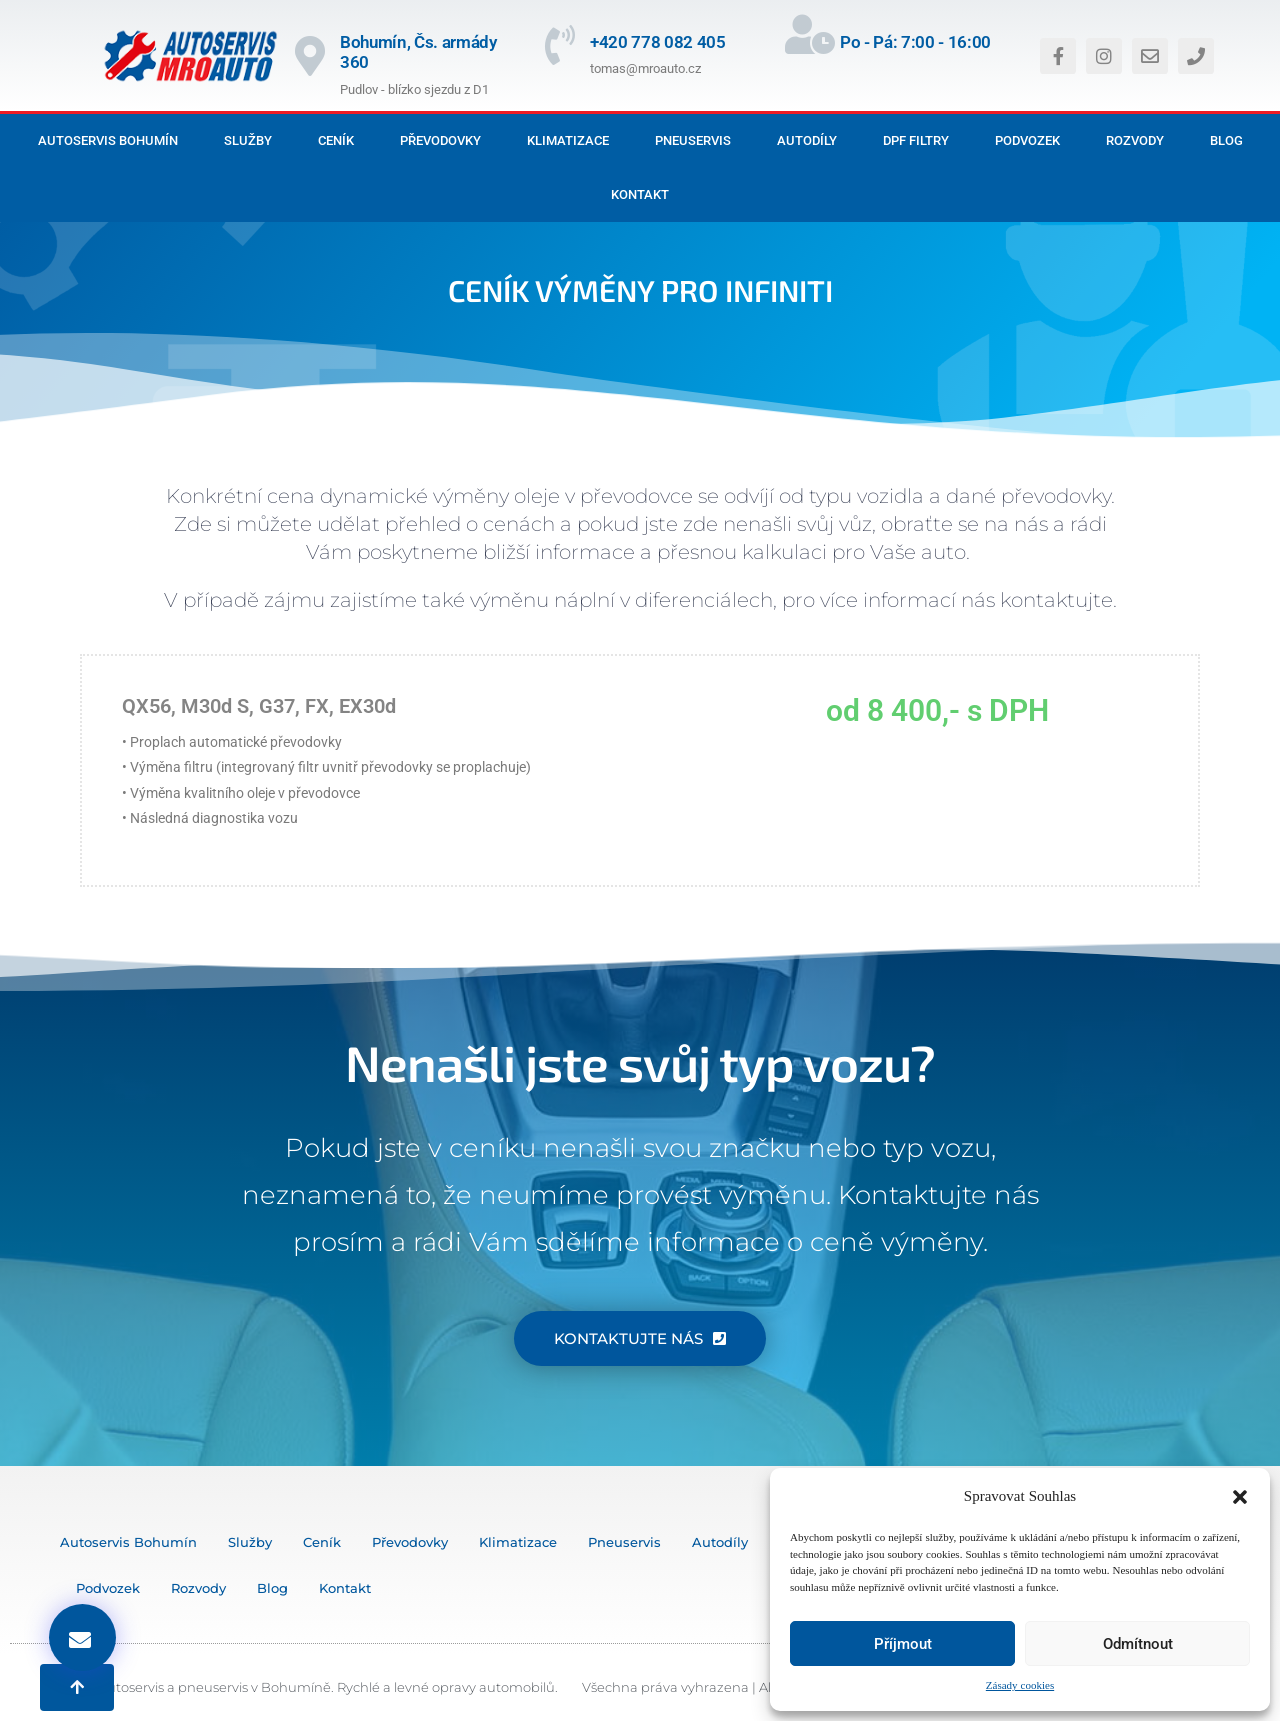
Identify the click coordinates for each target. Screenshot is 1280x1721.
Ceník (336, 140)
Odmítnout (1138, 1644)
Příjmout (903, 1644)
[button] (1240, 1497)
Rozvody (1135, 140)
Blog (1226, 140)
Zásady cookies (1020, 1685)
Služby (248, 140)
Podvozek (1027, 140)
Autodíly (807, 140)
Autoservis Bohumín (108, 140)
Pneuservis (693, 140)
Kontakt (640, 194)
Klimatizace (568, 140)
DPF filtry (916, 140)
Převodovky (440, 140)
